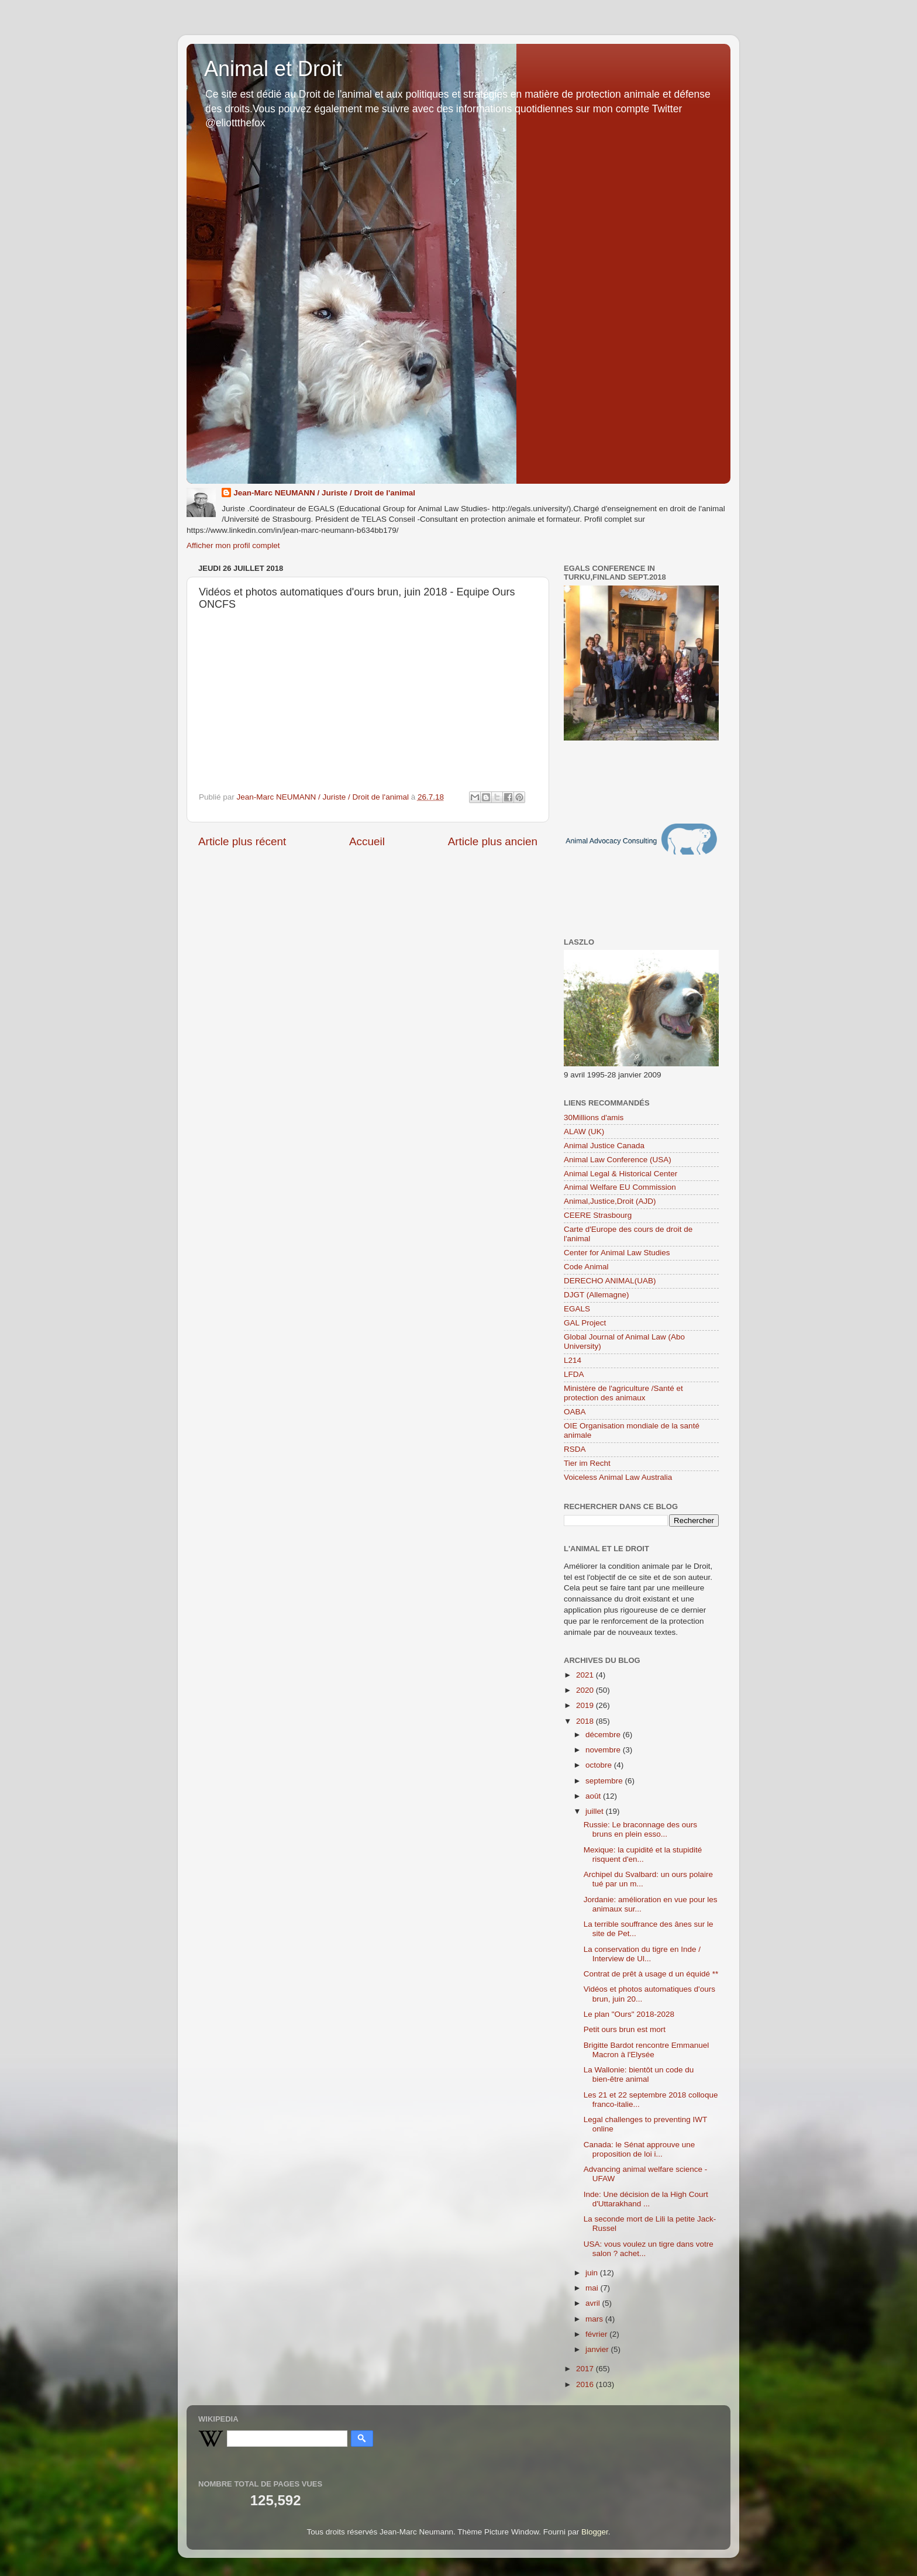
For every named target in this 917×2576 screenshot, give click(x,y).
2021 (586, 1675)
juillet (595, 1811)
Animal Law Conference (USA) (617, 1159)
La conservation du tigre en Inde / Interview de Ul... (642, 1954)
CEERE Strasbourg (598, 1215)
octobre (599, 1765)
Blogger (594, 2531)
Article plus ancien (492, 841)
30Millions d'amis (593, 1117)
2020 (586, 1690)
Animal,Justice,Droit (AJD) (610, 1201)
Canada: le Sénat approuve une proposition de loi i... (639, 2149)
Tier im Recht (587, 1463)
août (594, 1796)
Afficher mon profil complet (233, 545)
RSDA (575, 1449)
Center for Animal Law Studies (617, 1252)
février (597, 2334)
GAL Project (585, 1322)
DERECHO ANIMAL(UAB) (610, 1280)
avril (593, 2303)
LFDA (574, 1374)
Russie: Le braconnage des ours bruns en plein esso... (640, 1829)
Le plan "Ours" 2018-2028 (629, 2014)
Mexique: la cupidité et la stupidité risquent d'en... (643, 1854)
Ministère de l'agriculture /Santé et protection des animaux (623, 1393)
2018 (586, 1721)
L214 (572, 1360)
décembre (604, 1734)
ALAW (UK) (584, 1131)
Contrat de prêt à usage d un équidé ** (651, 1973)
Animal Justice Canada (604, 1145)
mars (595, 2319)
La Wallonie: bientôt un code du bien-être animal (639, 2074)
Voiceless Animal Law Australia (618, 1477)
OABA (575, 1411)
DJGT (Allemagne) (596, 1294)
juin (592, 2272)
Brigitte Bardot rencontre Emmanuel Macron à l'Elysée (646, 2050)
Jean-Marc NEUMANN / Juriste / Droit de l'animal (324, 492)
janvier (598, 2349)
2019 (586, 1705)
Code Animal (586, 1266)
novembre (604, 1749)
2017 (586, 2368)
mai (593, 2288)
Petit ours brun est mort (625, 2029)
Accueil (367, 841)
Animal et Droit (273, 69)
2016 (586, 2384)
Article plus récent (242, 841)
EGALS (577, 1308)
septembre (605, 1780)
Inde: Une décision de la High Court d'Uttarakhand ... (646, 2199)
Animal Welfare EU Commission (620, 1187)
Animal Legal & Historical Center (620, 1173)
